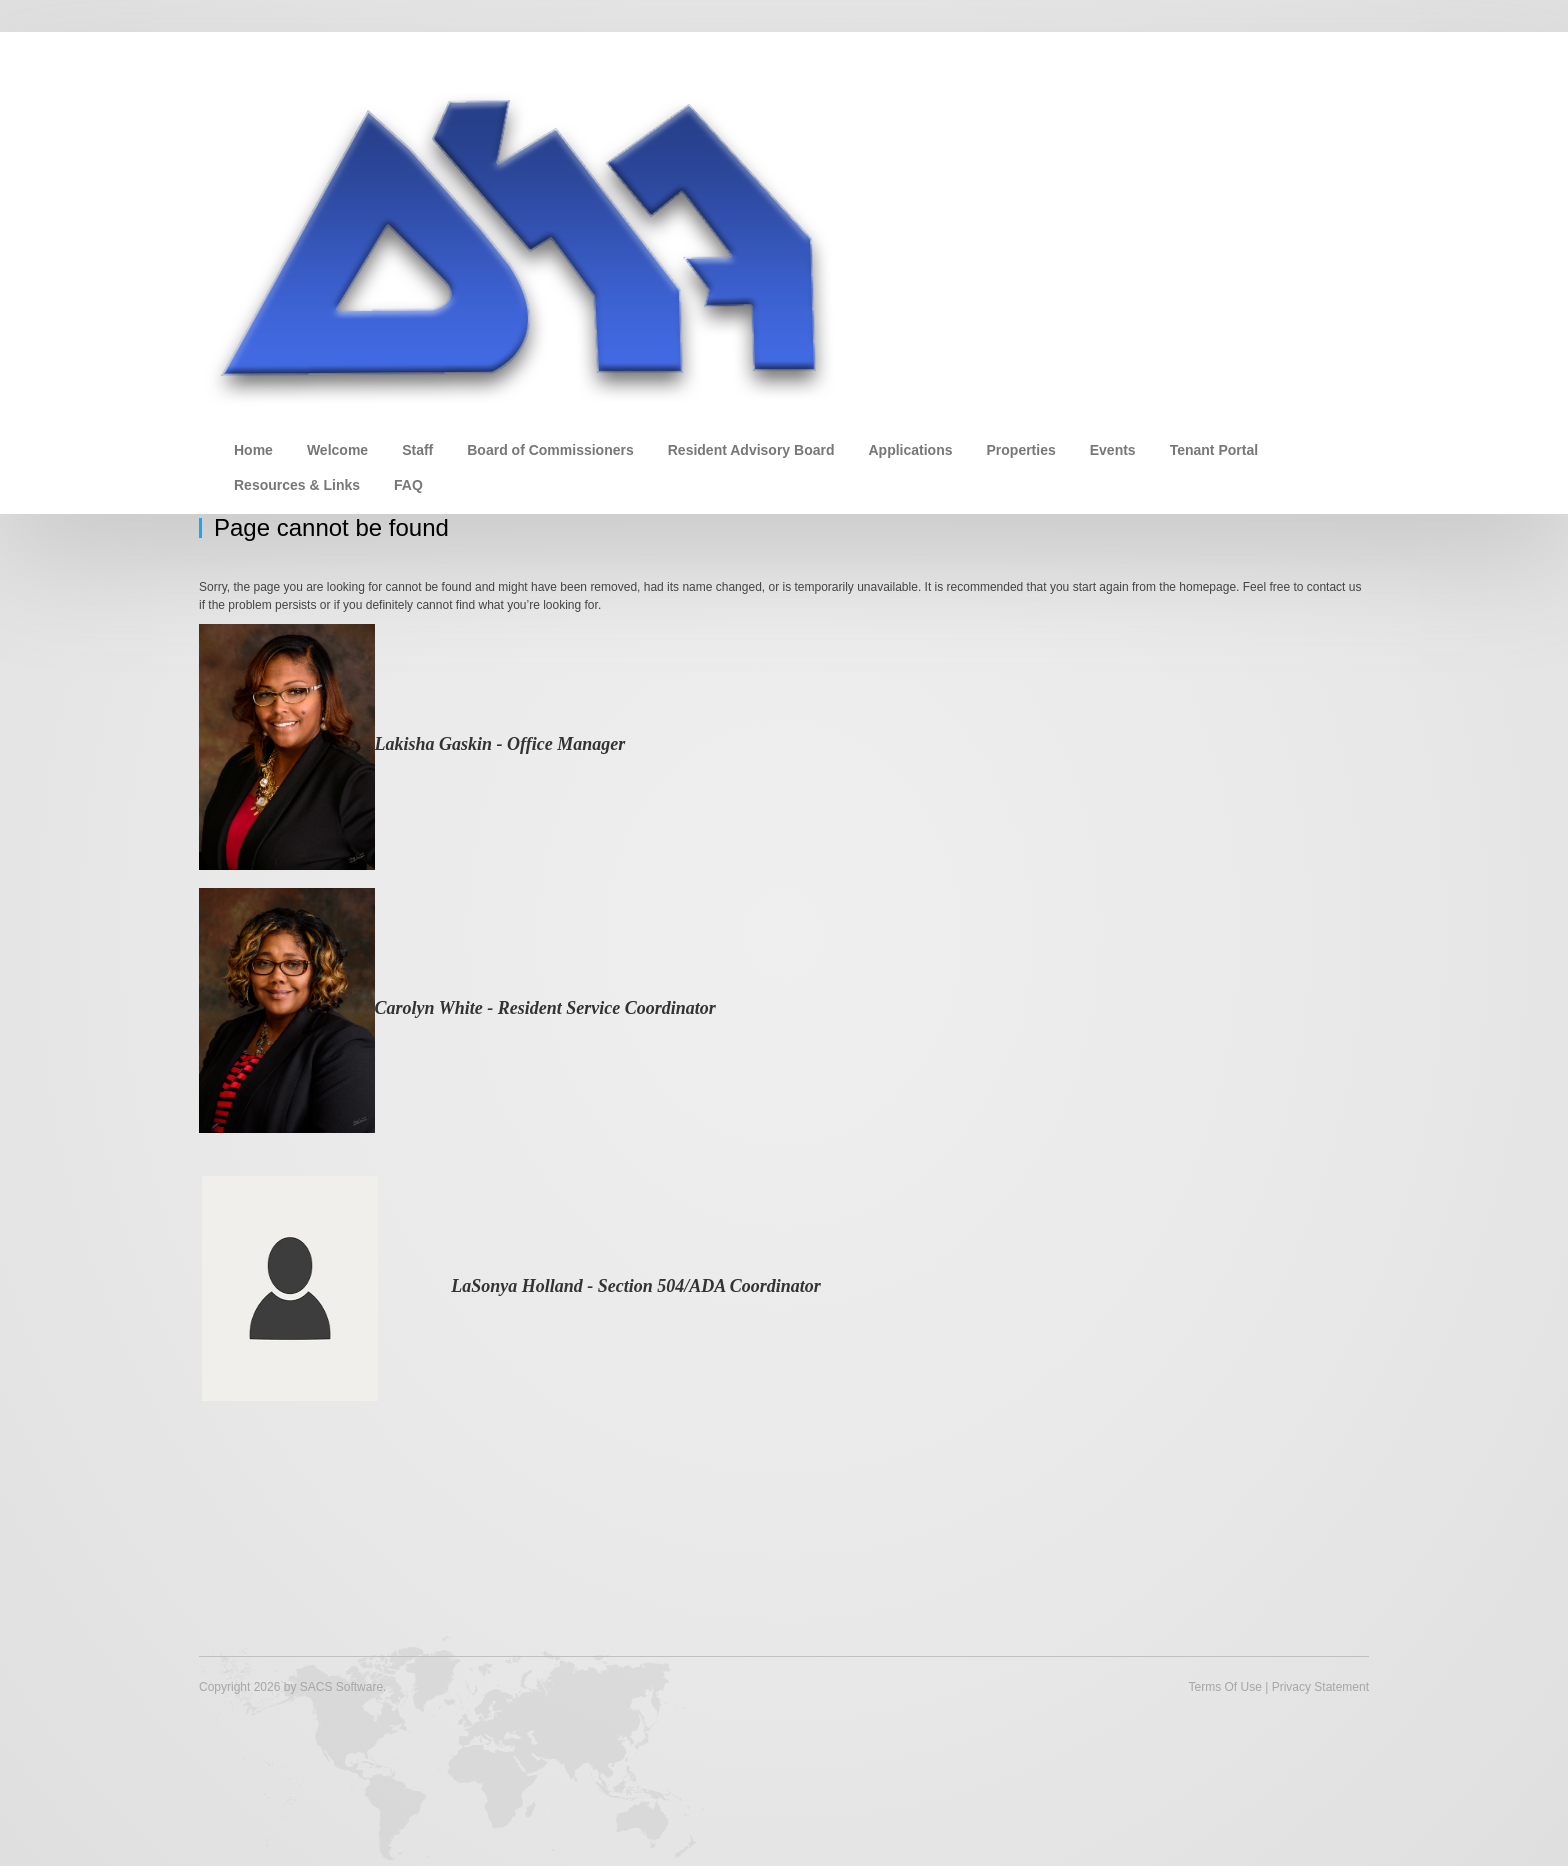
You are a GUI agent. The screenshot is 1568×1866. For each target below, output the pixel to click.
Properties (1021, 450)
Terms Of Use (1224, 1687)
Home (253, 450)
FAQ (408, 485)
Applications (910, 450)
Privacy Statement (1320, 1687)
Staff (417, 450)
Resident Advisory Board (751, 450)
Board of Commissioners (550, 450)
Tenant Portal (1214, 450)
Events (1113, 450)
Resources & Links (297, 485)
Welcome (337, 450)
